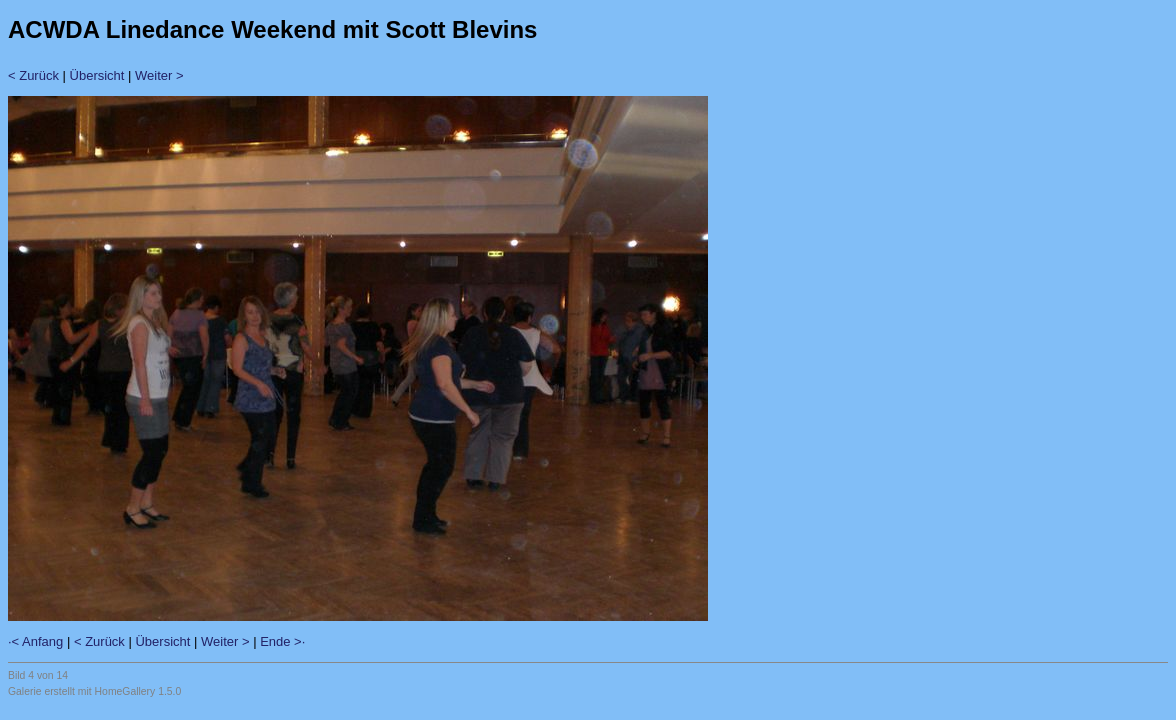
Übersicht (97, 75)
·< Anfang (35, 641)
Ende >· (282, 641)
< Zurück (33, 75)
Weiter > (159, 75)
